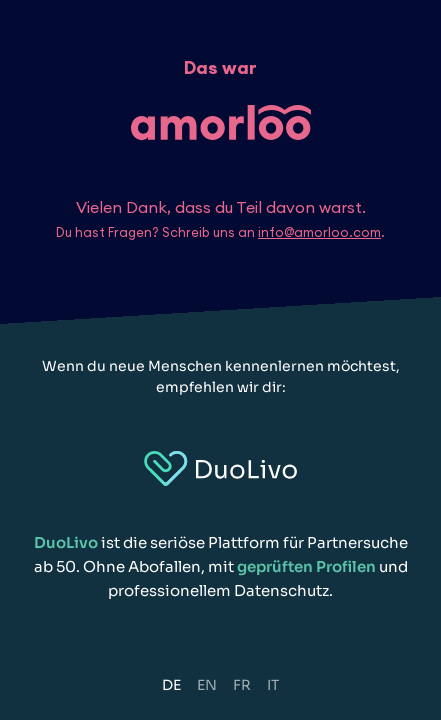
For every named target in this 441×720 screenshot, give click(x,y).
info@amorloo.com (319, 232)
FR (242, 685)
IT (273, 685)
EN (207, 685)
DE (171, 685)
